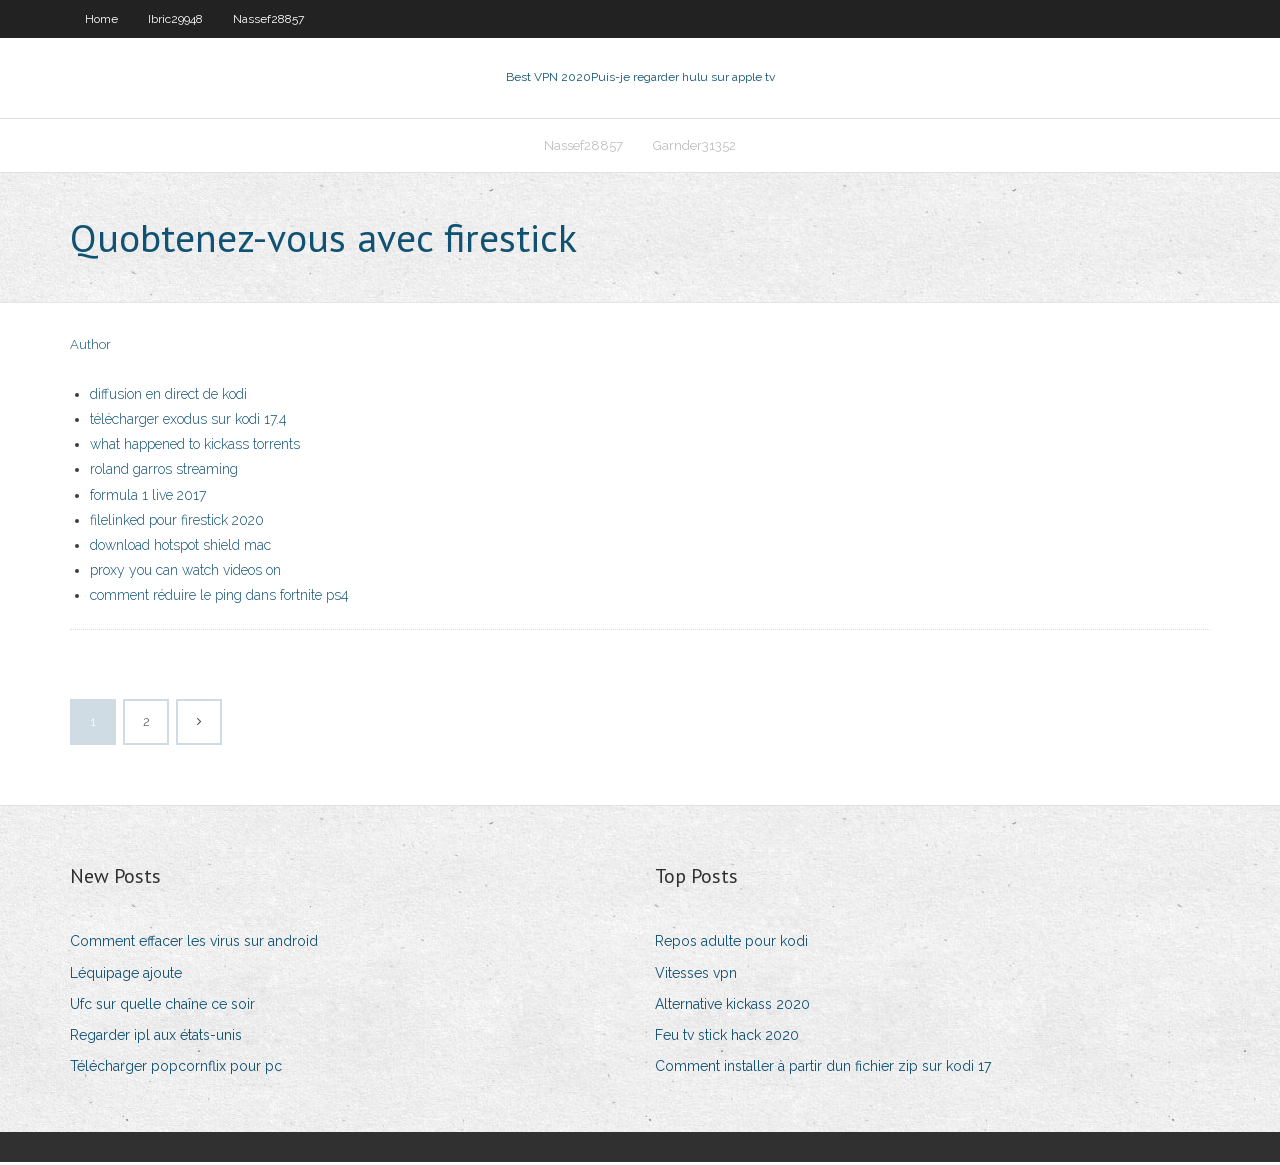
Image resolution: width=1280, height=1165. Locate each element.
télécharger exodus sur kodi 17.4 (188, 421)
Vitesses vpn (696, 975)
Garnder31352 (694, 146)
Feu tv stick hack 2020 (727, 1037)
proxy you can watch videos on (185, 572)
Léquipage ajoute (126, 975)
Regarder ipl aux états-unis (156, 1037)
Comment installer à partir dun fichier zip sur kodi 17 (823, 1068)
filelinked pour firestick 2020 (177, 522)
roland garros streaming (164, 472)
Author (90, 347)
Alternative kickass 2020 (732, 1006)
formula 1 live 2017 (148, 497)
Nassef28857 (268, 19)
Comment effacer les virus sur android (194, 944)
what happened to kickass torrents (195, 446)
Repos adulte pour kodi (731, 944)
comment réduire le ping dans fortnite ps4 (219, 597)
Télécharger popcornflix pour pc (176, 1068)
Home (101, 19)
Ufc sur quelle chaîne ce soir (162, 1006)
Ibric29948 (175, 19)
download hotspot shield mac (180, 547)
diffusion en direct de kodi (168, 396)
